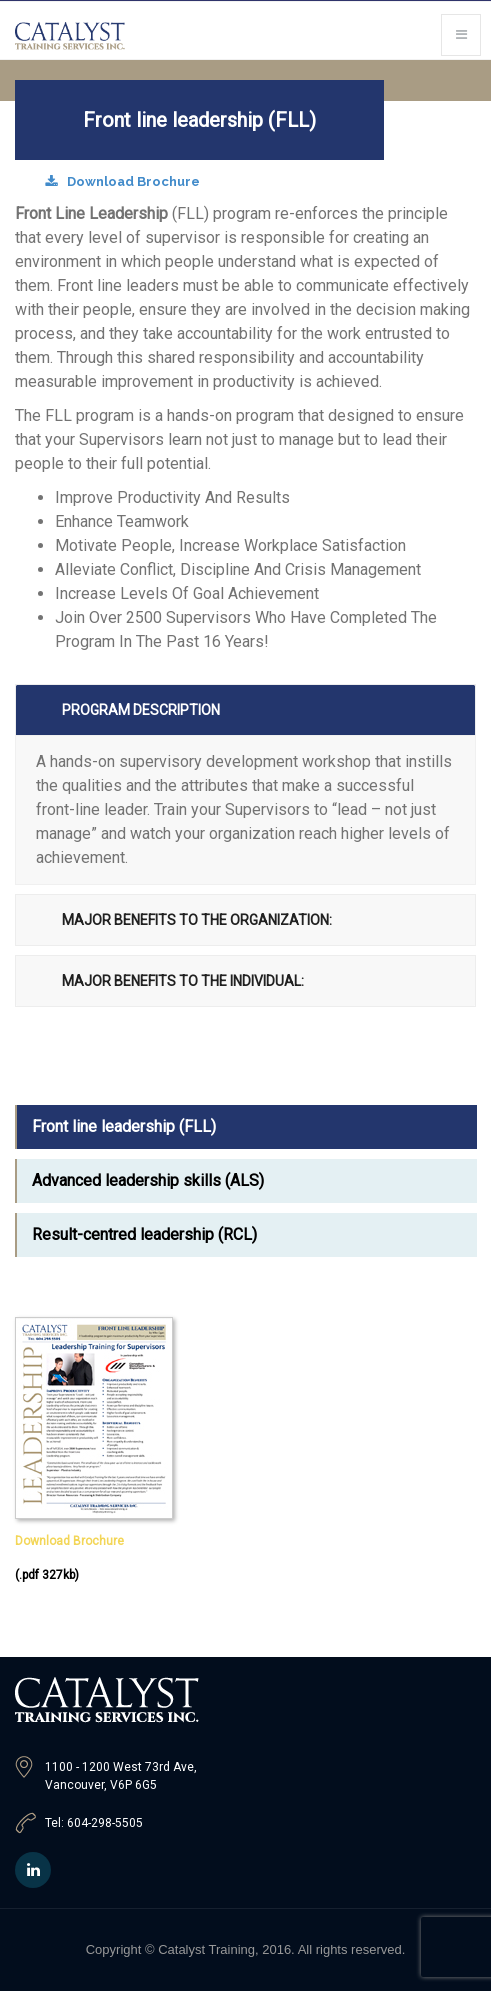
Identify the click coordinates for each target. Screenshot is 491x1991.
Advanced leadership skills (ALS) (148, 1180)
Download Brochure (122, 181)
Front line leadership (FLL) (124, 1126)
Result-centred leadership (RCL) (144, 1234)
